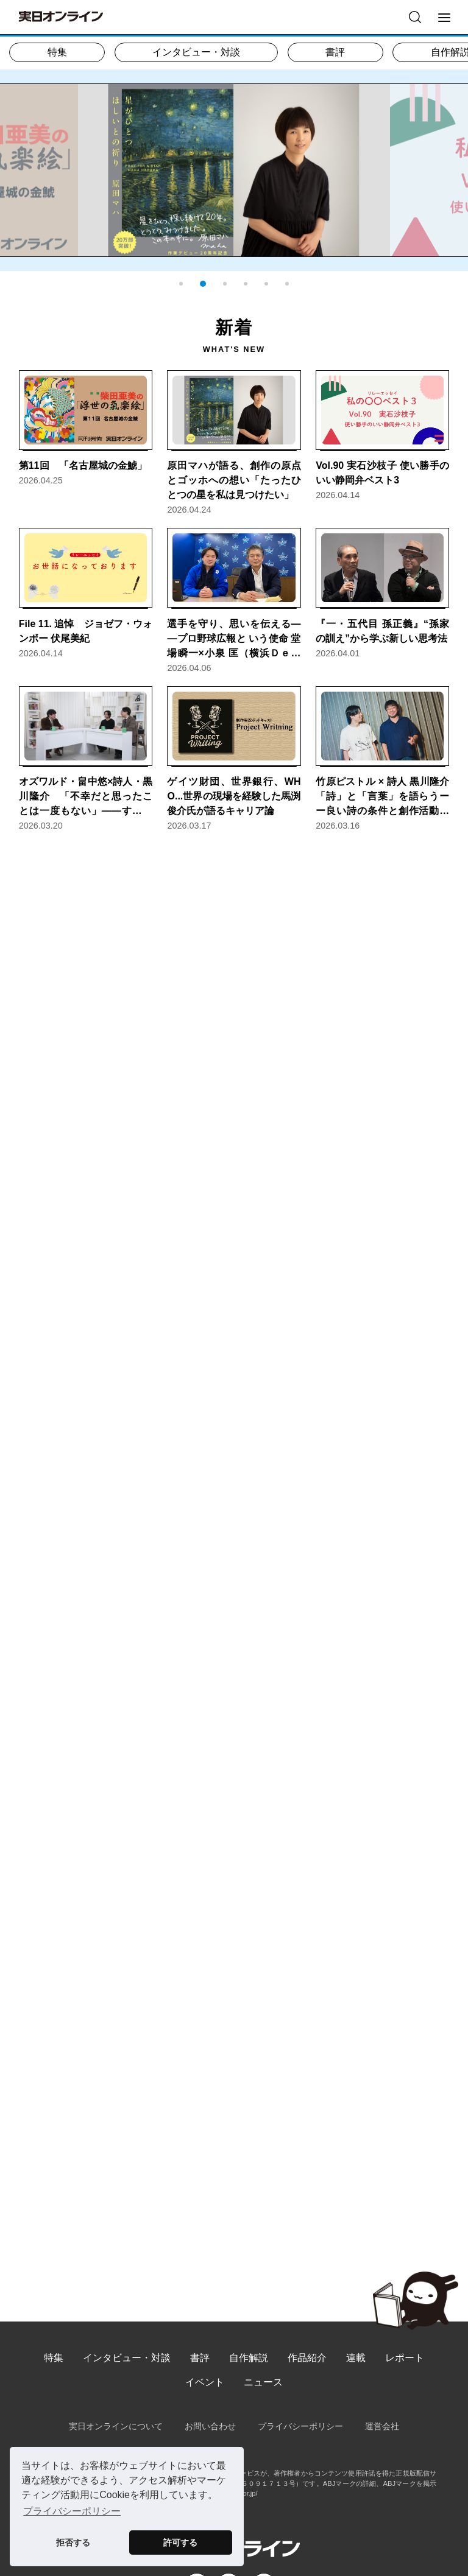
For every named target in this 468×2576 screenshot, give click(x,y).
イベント (204, 2382)
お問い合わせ (210, 2426)
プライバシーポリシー (300, 2426)
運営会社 (382, 2426)
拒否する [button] (73, 2542)
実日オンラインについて (116, 2426)
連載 (356, 2358)
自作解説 (248, 2358)
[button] (181, 284)
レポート (404, 2358)
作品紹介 (307, 2358)
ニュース (263, 2382)
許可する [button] (180, 2542)
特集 (57, 52)
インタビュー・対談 (196, 52)
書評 (335, 52)
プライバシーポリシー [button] (72, 2511)
